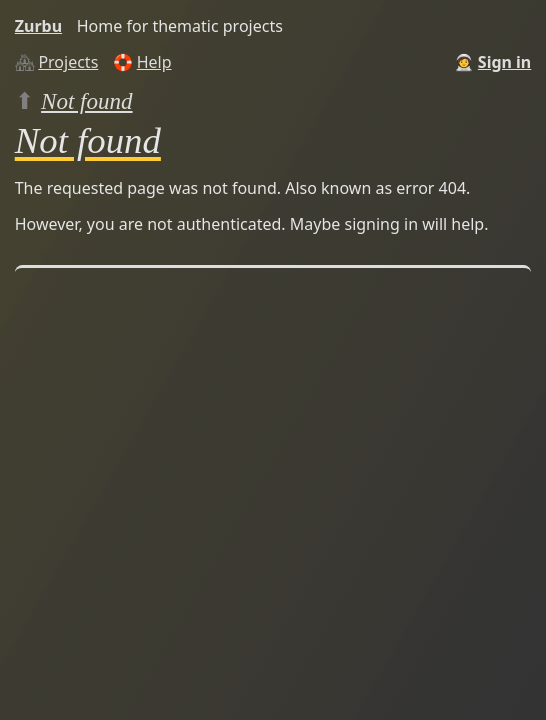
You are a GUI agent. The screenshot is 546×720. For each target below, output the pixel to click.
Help (154, 62)
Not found (87, 101)
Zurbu (38, 26)
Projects (68, 62)
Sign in (504, 62)
